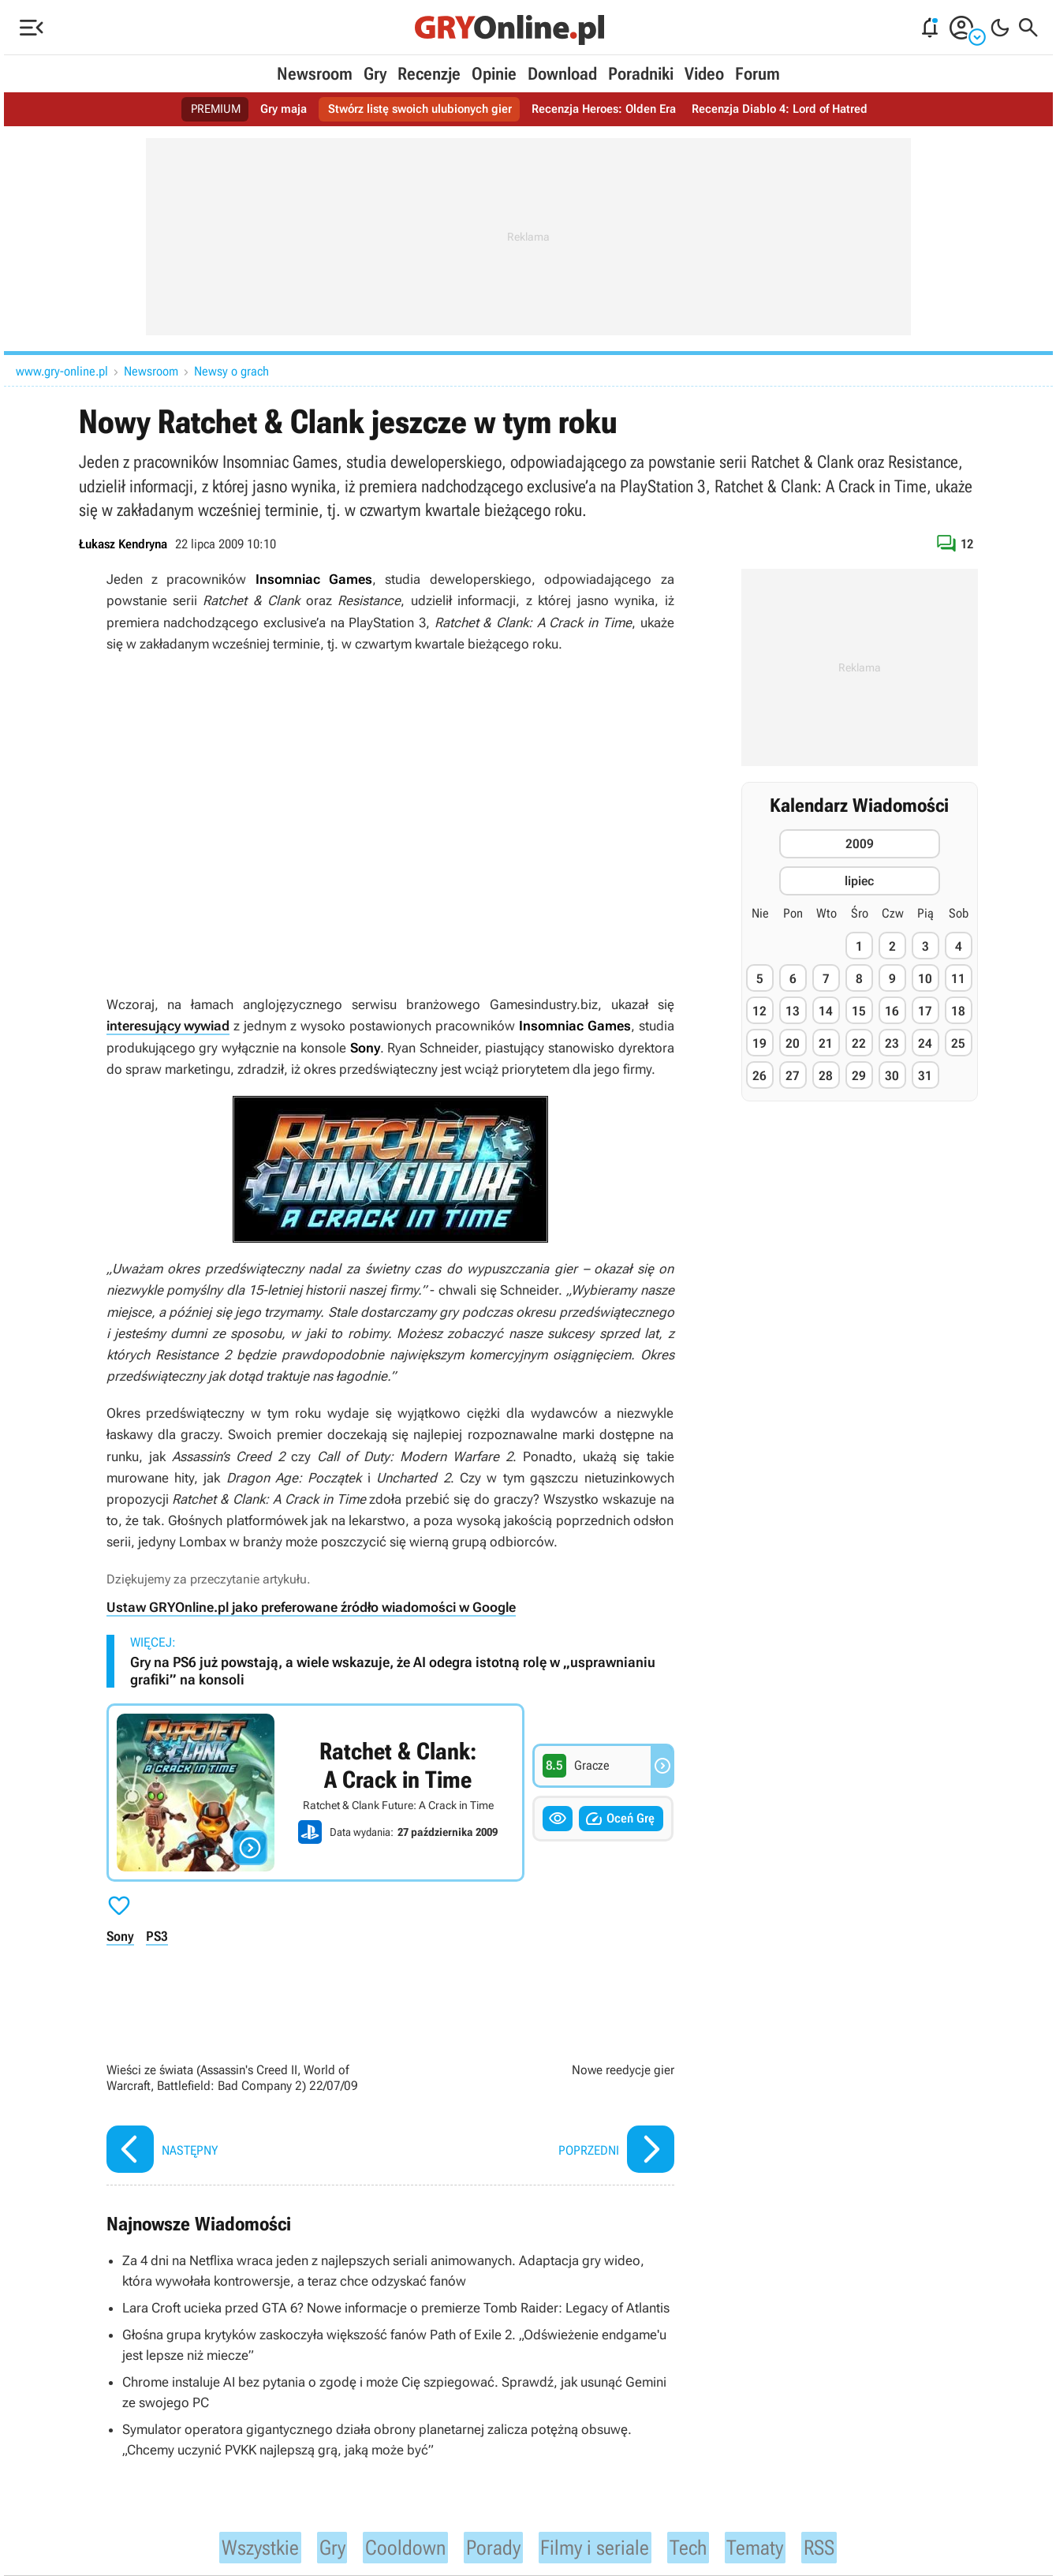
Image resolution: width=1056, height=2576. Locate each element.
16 (892, 1011)
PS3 (157, 1935)
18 (958, 1011)
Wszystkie (240, 2545)
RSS (843, 2545)
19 (759, 1043)
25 (958, 1043)
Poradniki (641, 74)
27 (792, 1075)
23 (892, 1043)
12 (759, 1011)
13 (792, 1011)
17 (925, 1011)
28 (826, 1075)
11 (958, 978)
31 (925, 1075)
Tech (703, 2545)
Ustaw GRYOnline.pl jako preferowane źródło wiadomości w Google (311, 1607)
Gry (375, 74)
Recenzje (429, 74)
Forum (757, 74)
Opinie (494, 74)
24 (925, 1043)
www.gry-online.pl (62, 371)
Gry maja (271, 109)
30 (892, 1075)
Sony (120, 1935)
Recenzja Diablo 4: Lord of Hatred (791, 109)
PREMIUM (200, 109)
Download (562, 74)
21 (826, 1043)
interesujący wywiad (168, 1026)
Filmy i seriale (602, 2545)
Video (704, 74)
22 (859, 1043)
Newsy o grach (231, 371)
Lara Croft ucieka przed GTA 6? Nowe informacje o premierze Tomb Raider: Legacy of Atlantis (395, 2306)
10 (925, 978)
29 (859, 1075)
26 (759, 1075)
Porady (491, 2545)
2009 (859, 843)
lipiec (859, 880)
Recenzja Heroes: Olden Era (607, 109)
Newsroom (315, 74)
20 (792, 1043)
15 (859, 1011)
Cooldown (396, 2545)
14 (826, 1011)
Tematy (774, 2545)
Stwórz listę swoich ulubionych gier (414, 109)
